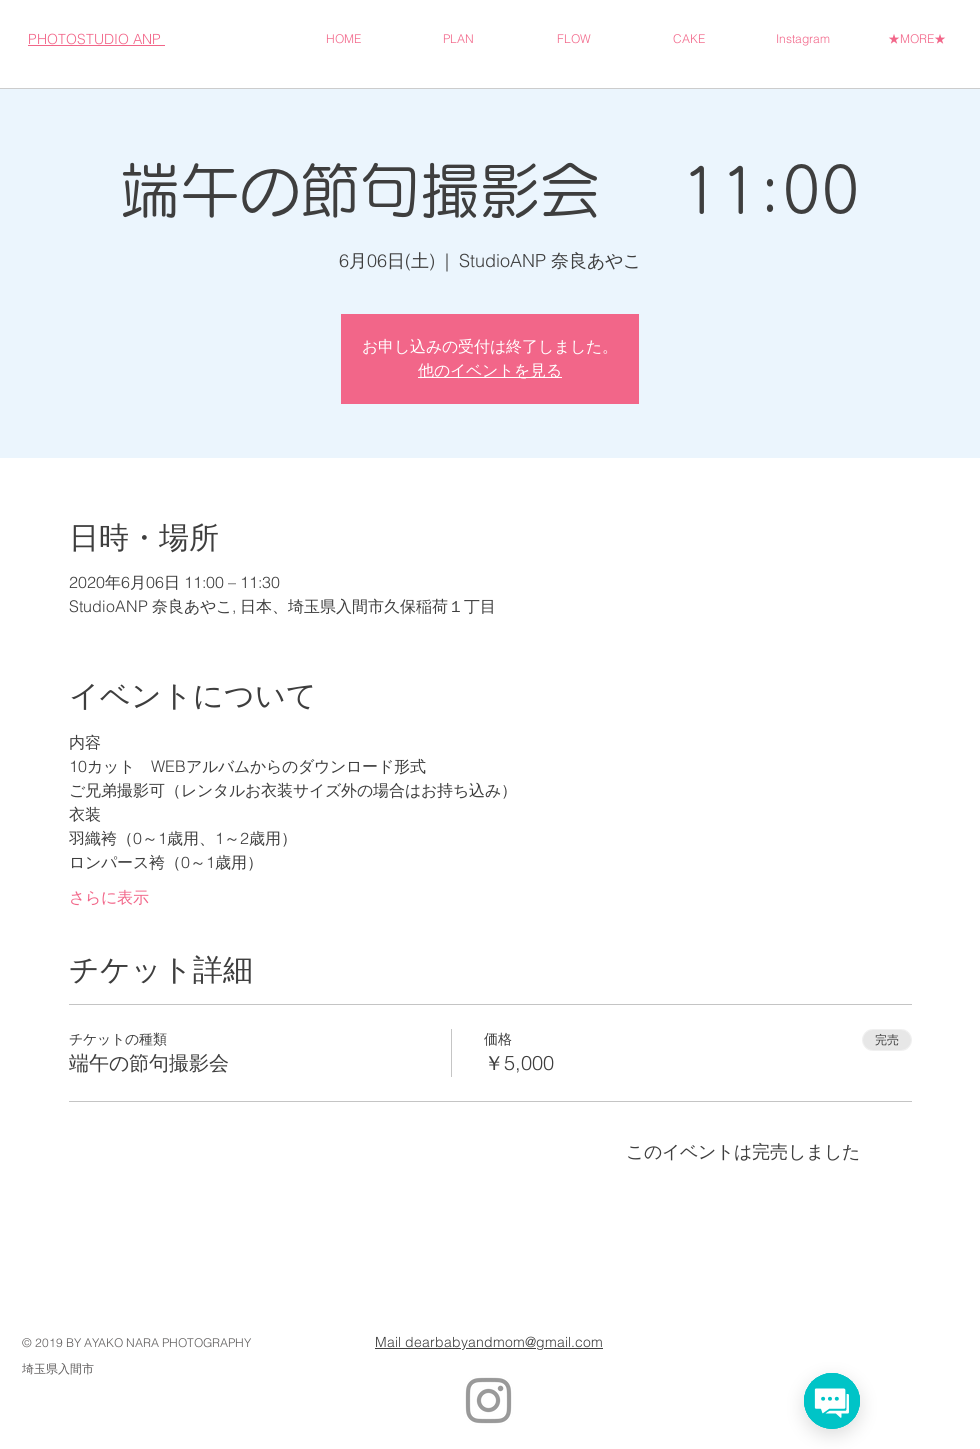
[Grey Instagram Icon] (488, 1400)
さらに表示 (109, 897)
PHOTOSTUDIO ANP (96, 39)
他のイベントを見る (490, 370)
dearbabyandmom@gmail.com (504, 1342)
